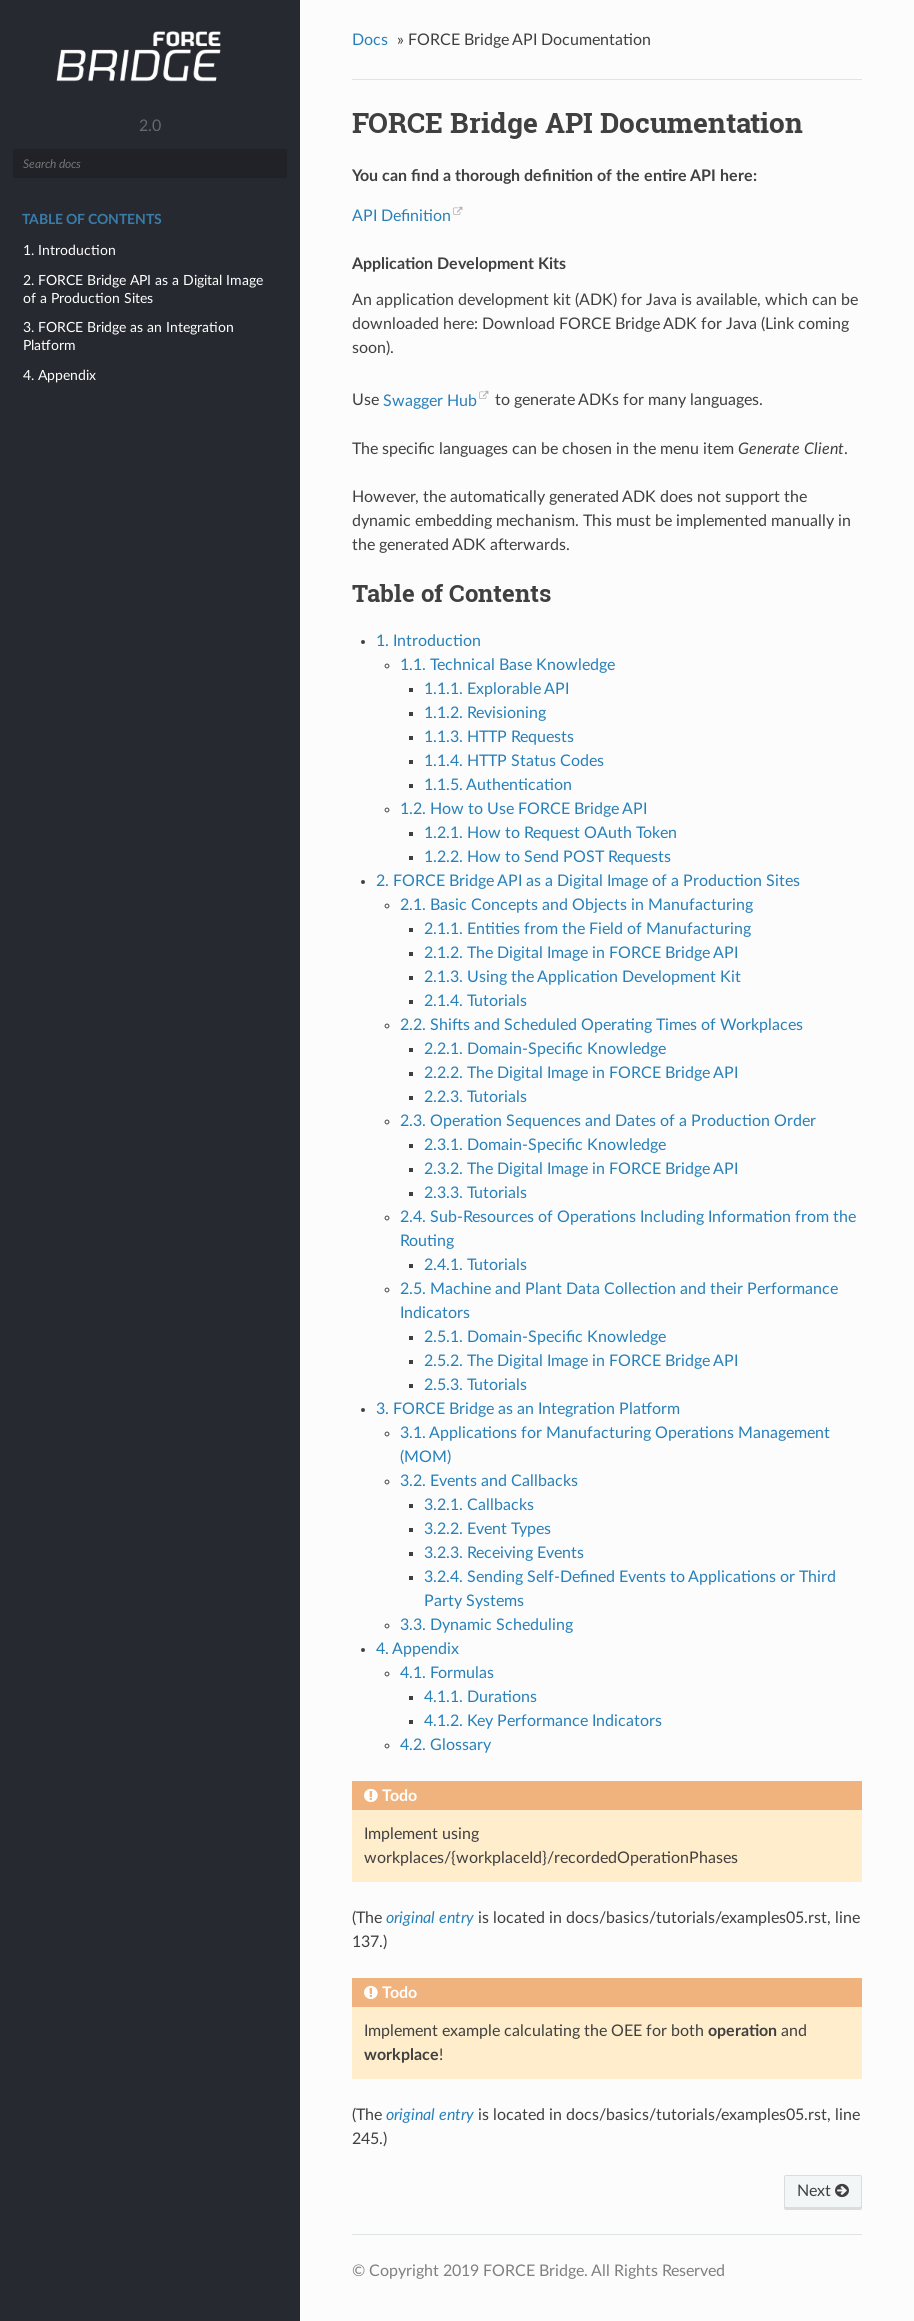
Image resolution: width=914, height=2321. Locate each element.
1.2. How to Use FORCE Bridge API (523, 809)
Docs (370, 40)
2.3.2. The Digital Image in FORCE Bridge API (581, 1169)
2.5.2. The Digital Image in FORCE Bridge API (581, 1361)
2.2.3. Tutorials (475, 1097)
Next (823, 2191)
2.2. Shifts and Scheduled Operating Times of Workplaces (601, 1025)
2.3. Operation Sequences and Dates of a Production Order (608, 1121)
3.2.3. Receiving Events (504, 1553)
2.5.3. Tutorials (475, 1385)
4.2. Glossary (445, 1745)
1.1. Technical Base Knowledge (507, 665)
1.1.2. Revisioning (485, 713)
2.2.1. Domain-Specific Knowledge (545, 1049)
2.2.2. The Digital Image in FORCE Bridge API (581, 1073)
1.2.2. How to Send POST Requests (547, 857)
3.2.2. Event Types (487, 1529)
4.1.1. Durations (480, 1697)
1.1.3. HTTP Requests (499, 737)
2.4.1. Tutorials (475, 1265)
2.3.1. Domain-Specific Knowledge (545, 1145)
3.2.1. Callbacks (479, 1505)
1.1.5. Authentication (498, 785)
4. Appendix (59, 375)
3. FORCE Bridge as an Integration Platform (128, 336)
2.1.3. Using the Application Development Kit (582, 977)
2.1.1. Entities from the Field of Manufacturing (587, 929)
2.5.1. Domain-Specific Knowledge (545, 1337)
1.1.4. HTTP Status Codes (514, 761)
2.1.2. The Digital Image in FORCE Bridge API (581, 953)
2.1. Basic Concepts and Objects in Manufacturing (576, 905)
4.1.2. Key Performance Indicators (543, 1721)
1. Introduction (69, 250)
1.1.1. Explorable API (496, 689)
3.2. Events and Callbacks (489, 1481)
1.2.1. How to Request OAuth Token (550, 833)
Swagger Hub (430, 401)
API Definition (401, 216)
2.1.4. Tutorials (475, 1001)
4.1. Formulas (447, 1673)
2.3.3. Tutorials (475, 1193)
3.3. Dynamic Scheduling (486, 1625)
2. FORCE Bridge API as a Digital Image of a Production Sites (143, 289)
